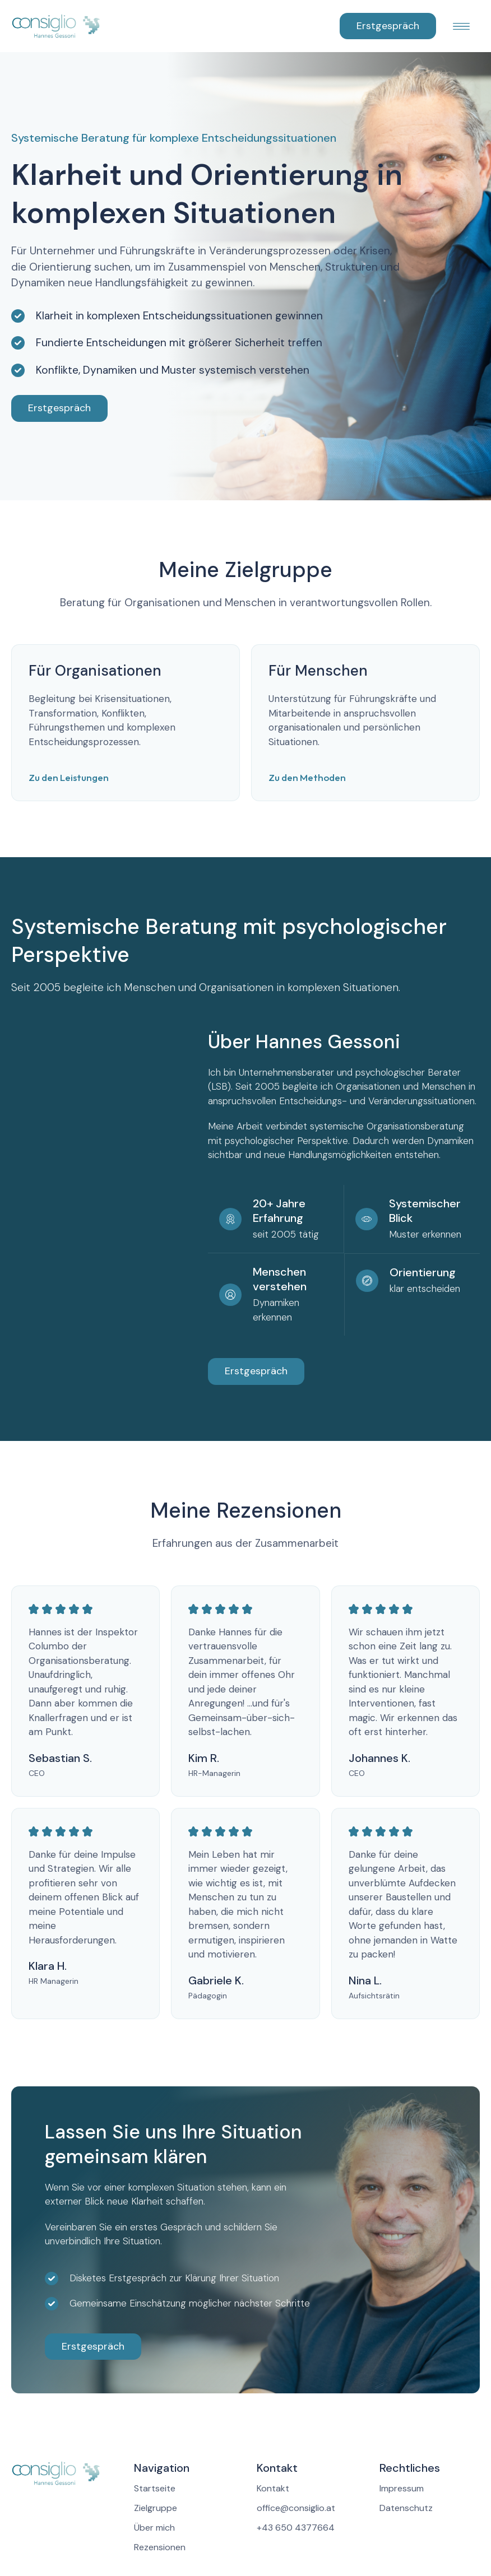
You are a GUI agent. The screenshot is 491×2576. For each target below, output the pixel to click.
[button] (458, 26)
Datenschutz (406, 2508)
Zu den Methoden (307, 777)
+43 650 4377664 (296, 2527)
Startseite (154, 2488)
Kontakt (273, 2488)
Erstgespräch (387, 25)
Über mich (154, 2527)
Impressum (401, 2488)
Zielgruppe (155, 2508)
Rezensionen (160, 2547)
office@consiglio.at (296, 2508)
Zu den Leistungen (69, 777)
